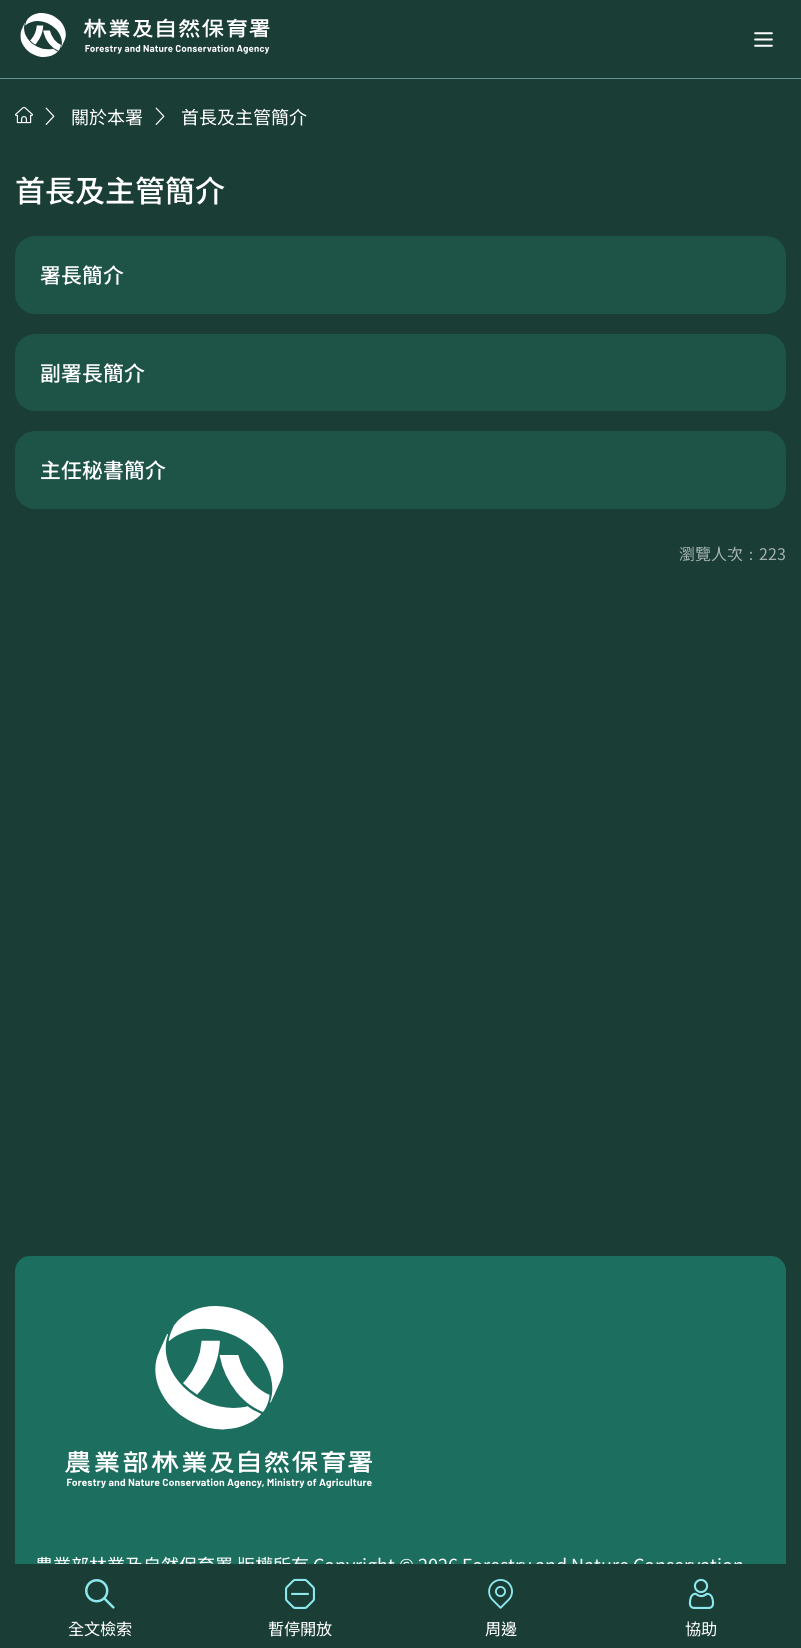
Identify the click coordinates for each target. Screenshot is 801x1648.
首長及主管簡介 (244, 116)
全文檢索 (100, 1609)
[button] (763, 39)
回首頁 (145, 35)
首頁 (24, 115)
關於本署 (107, 116)
